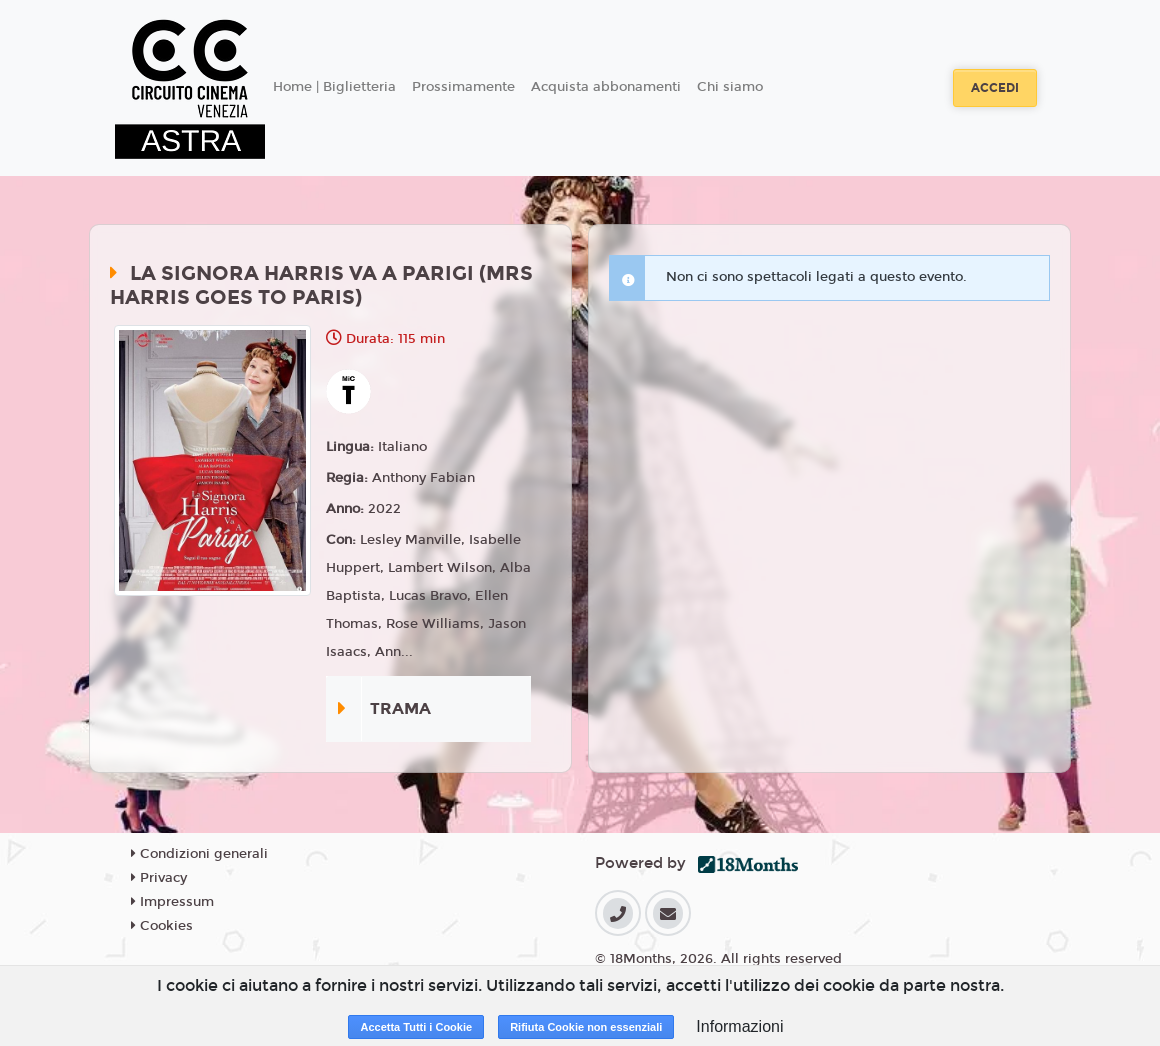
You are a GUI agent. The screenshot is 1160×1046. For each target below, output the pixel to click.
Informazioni (739, 1026)
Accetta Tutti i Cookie (416, 1027)
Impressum (172, 902)
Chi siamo (730, 87)
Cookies (162, 926)
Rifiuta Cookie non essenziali (586, 1027)
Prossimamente (463, 87)
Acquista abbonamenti (606, 87)
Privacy (159, 878)
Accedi (995, 88)
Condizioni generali (199, 854)
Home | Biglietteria (334, 87)
